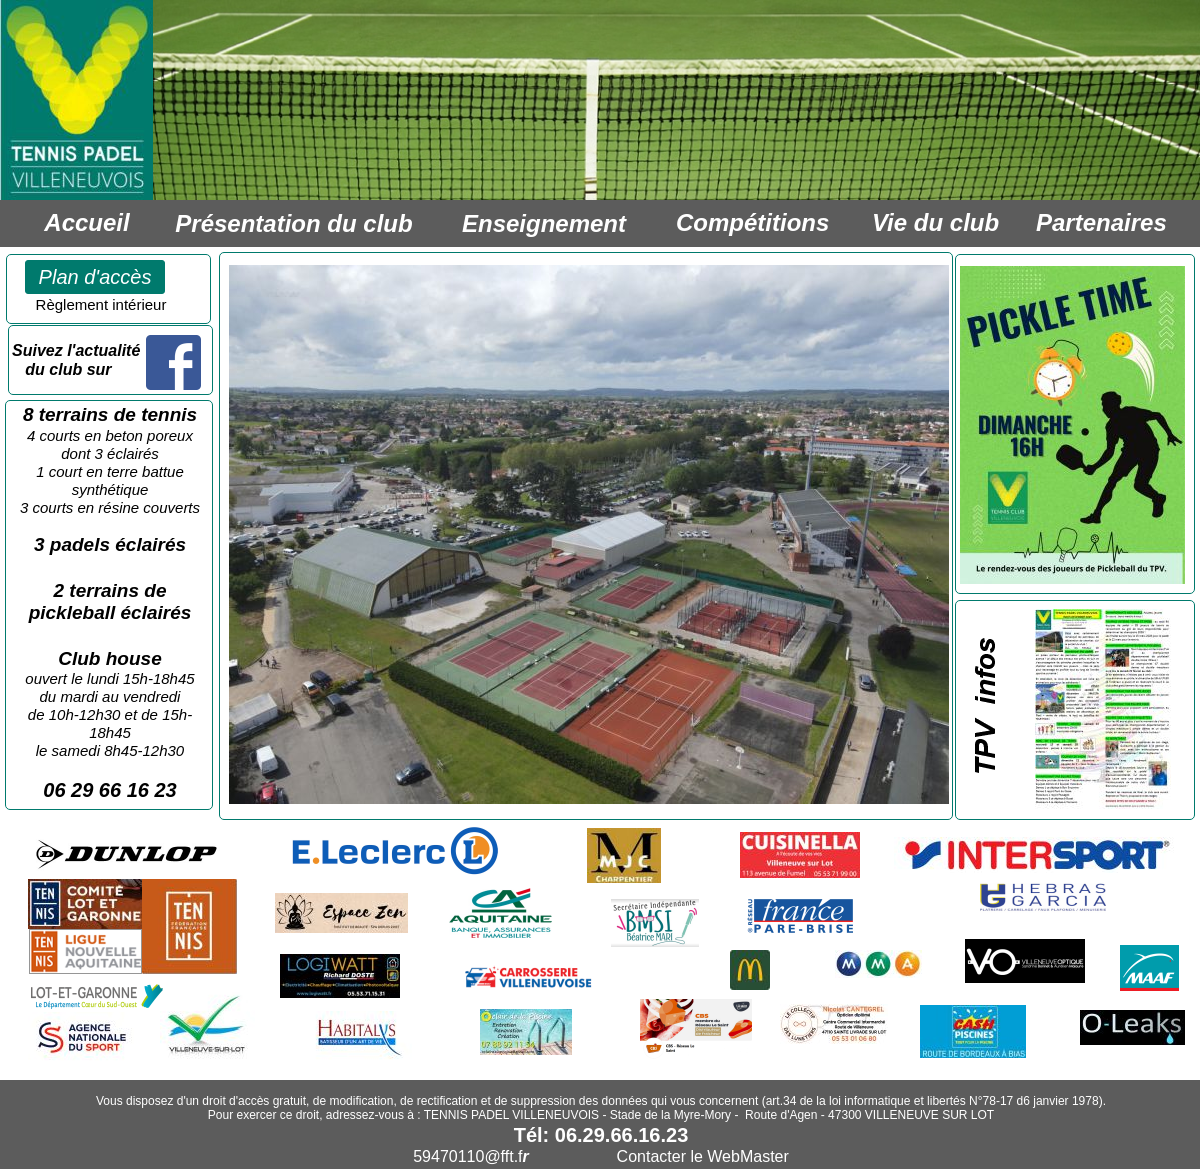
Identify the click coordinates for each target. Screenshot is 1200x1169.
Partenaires (1101, 222)
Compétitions (752, 222)
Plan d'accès (95, 277)
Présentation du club (293, 223)
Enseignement (544, 223)
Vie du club (935, 222)
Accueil (86, 222)
